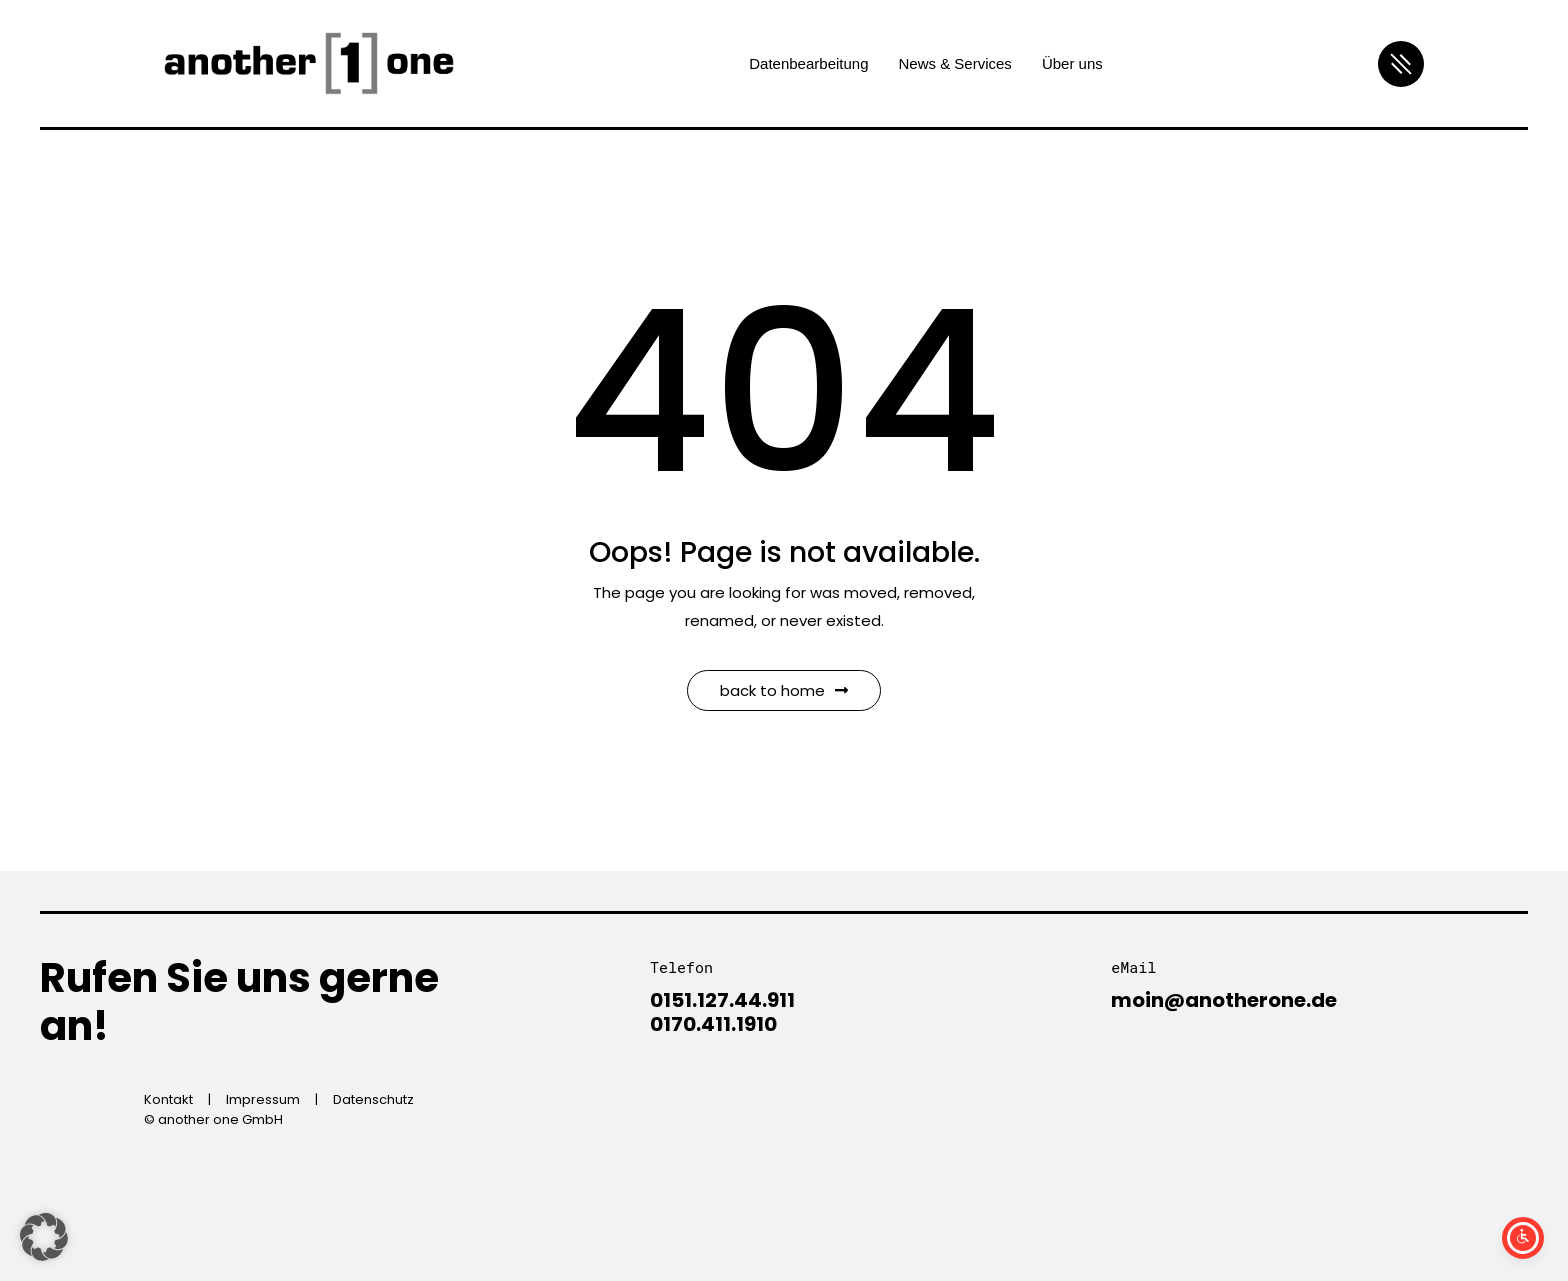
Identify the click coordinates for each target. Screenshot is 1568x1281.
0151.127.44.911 (722, 1000)
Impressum (263, 1099)
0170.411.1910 (713, 1024)
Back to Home (784, 690)
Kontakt (168, 1099)
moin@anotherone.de (1224, 1000)
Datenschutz (373, 1099)
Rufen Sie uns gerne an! (239, 1002)
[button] (44, 1237)
